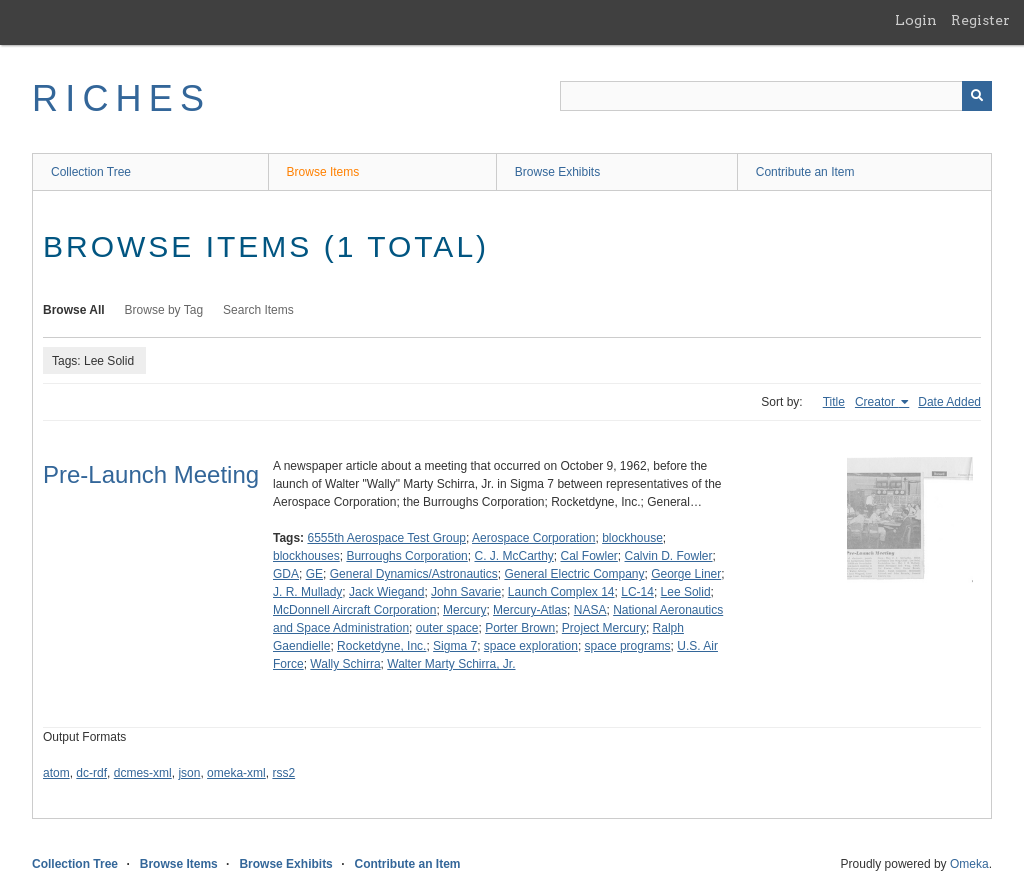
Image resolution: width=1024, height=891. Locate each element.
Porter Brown (520, 628)
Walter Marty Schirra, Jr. (451, 664)
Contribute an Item (805, 172)
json (189, 773)
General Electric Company (574, 574)
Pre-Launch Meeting (151, 474)
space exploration (531, 646)
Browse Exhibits (557, 172)
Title (834, 402)
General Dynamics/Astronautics (414, 574)
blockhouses (306, 556)
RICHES (121, 98)
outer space (447, 628)
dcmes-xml (143, 773)
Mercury (464, 610)
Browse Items (323, 172)
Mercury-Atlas (530, 610)
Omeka (969, 864)
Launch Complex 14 (561, 592)
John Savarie (466, 592)
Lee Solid (686, 592)
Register (980, 20)
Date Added (949, 402)
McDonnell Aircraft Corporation (354, 610)
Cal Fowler (588, 556)
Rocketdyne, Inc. (381, 646)
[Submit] (977, 96)
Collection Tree (91, 172)
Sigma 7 (455, 646)
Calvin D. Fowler (669, 556)
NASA (590, 610)
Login (916, 20)
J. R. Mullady (307, 592)
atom (56, 773)
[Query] (776, 96)
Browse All (74, 310)
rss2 (283, 773)
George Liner (686, 574)
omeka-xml (236, 773)
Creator (876, 402)
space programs (628, 646)
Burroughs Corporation (406, 556)
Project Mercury (604, 628)
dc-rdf (91, 773)
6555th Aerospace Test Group (386, 538)
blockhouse (632, 538)
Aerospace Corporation (533, 538)
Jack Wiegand (386, 592)
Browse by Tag (164, 310)
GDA (286, 574)
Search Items (258, 310)
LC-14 (637, 592)
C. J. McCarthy (513, 556)
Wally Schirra (345, 664)
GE (314, 574)
